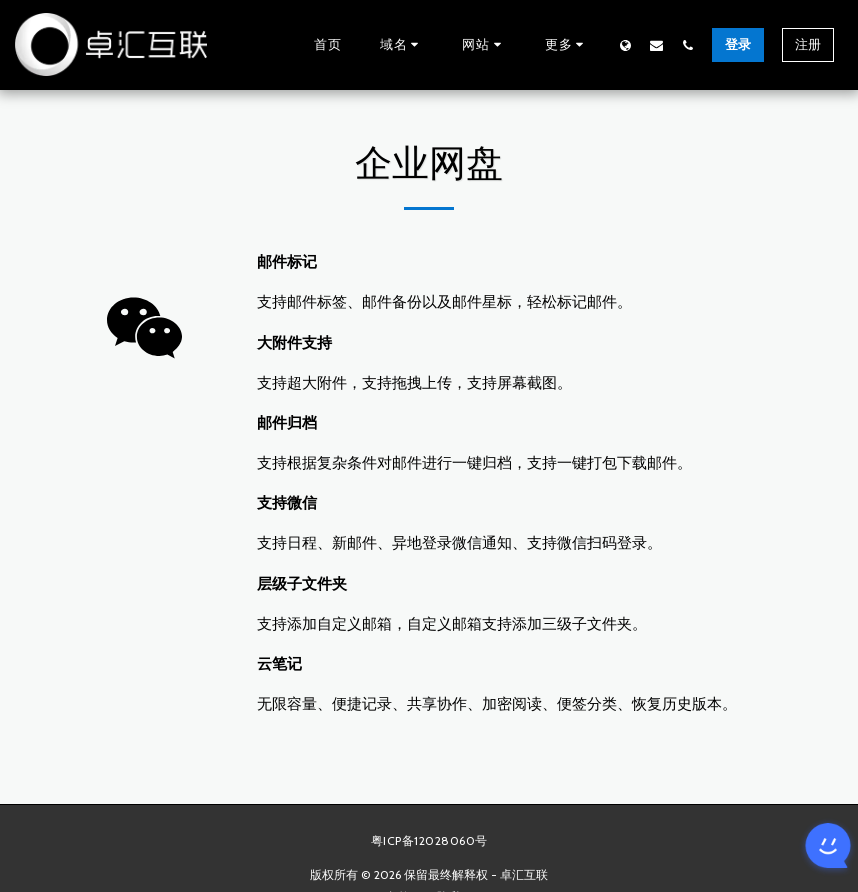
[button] (402, 45)
